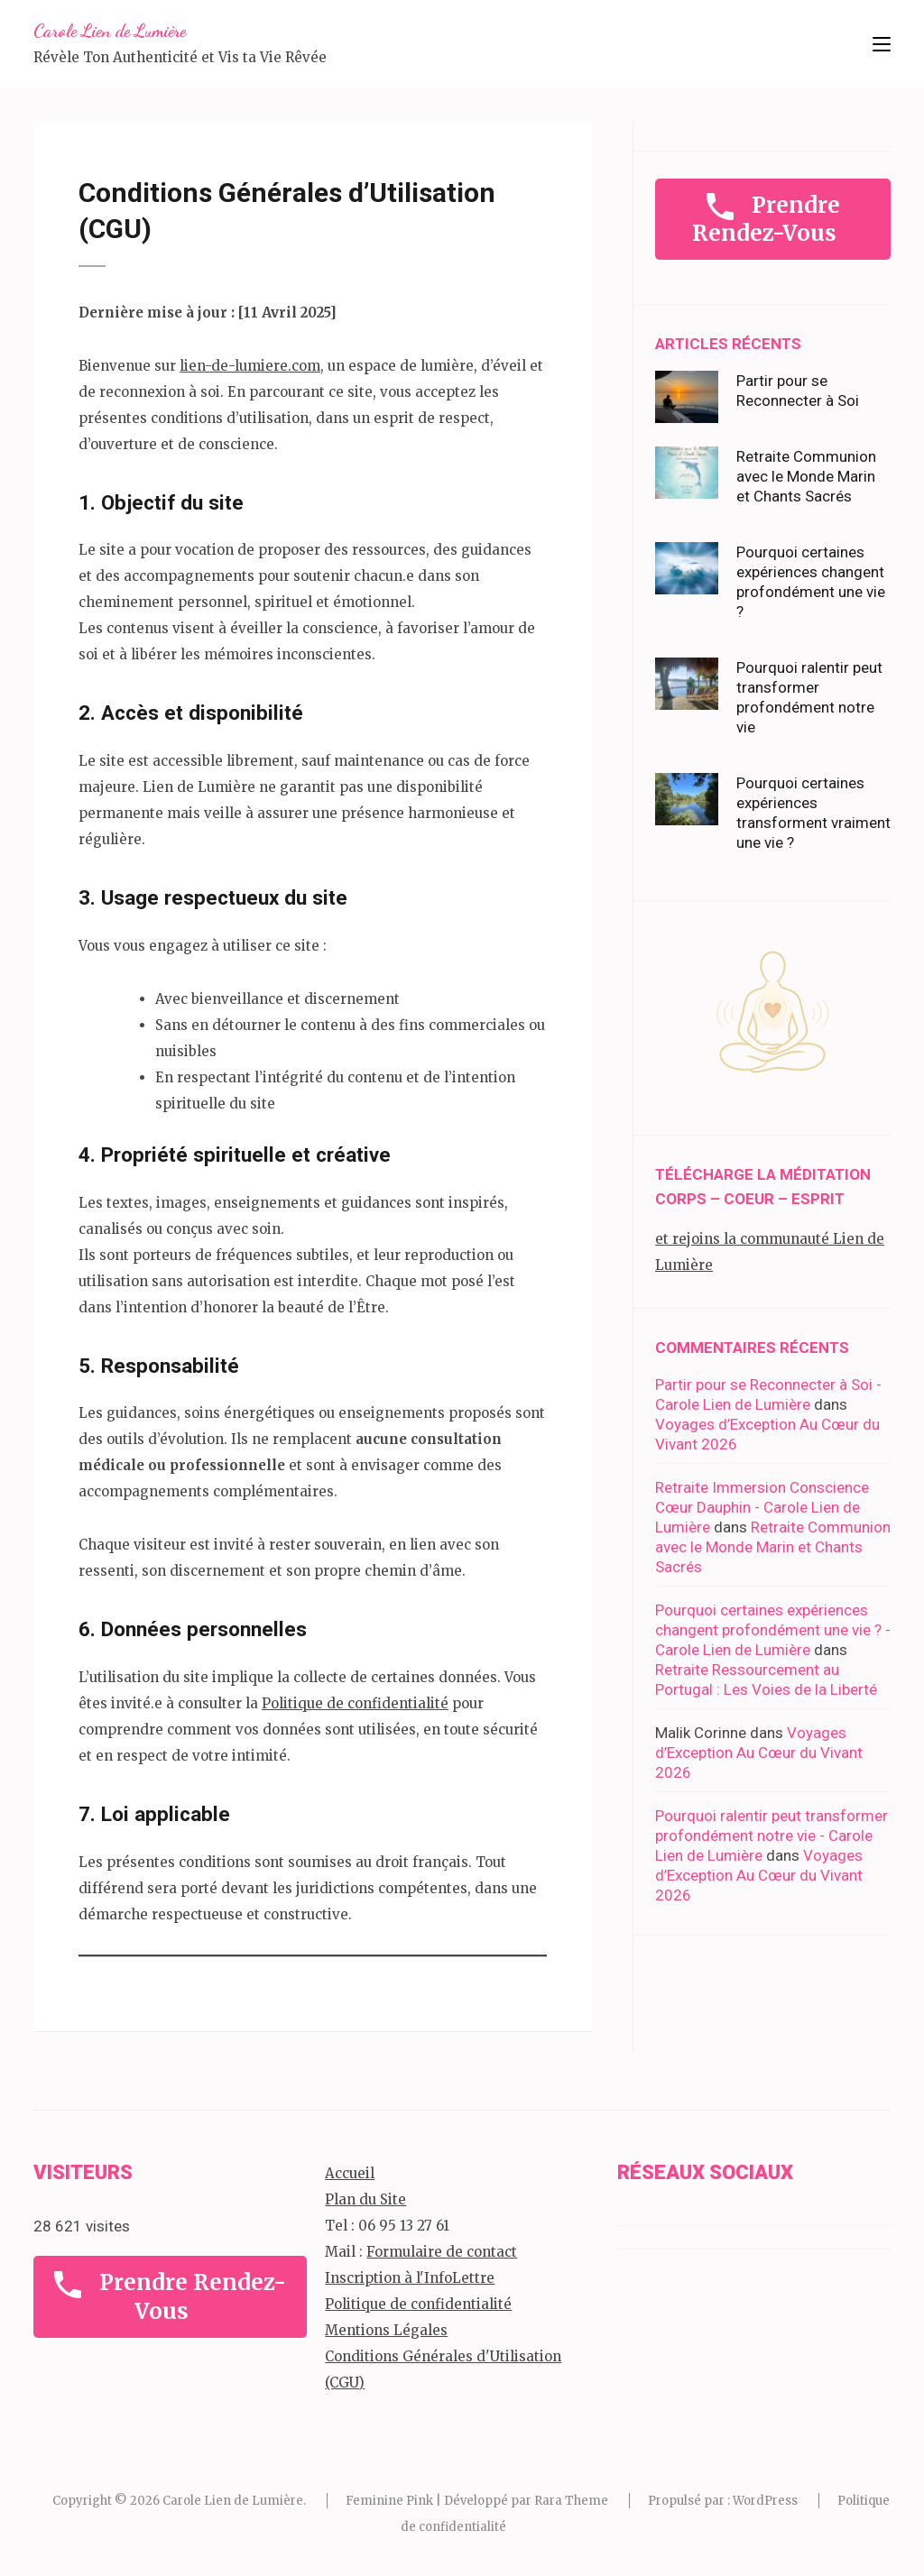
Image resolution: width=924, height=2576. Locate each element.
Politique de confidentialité (355, 1703)
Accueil (349, 2173)
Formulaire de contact (441, 2251)
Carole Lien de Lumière (109, 30)
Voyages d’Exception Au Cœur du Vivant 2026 (759, 1752)
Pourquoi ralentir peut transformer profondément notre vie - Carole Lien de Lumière (771, 1835)
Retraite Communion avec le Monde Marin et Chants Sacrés (806, 476)
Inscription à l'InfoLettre (409, 2277)
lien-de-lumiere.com (250, 365)
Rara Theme (571, 2500)
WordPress (765, 2500)
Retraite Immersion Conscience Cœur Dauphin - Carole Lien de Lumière (762, 1507)
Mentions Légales (386, 2330)
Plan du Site (365, 2199)
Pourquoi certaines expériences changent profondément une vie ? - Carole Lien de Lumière (773, 1630)
